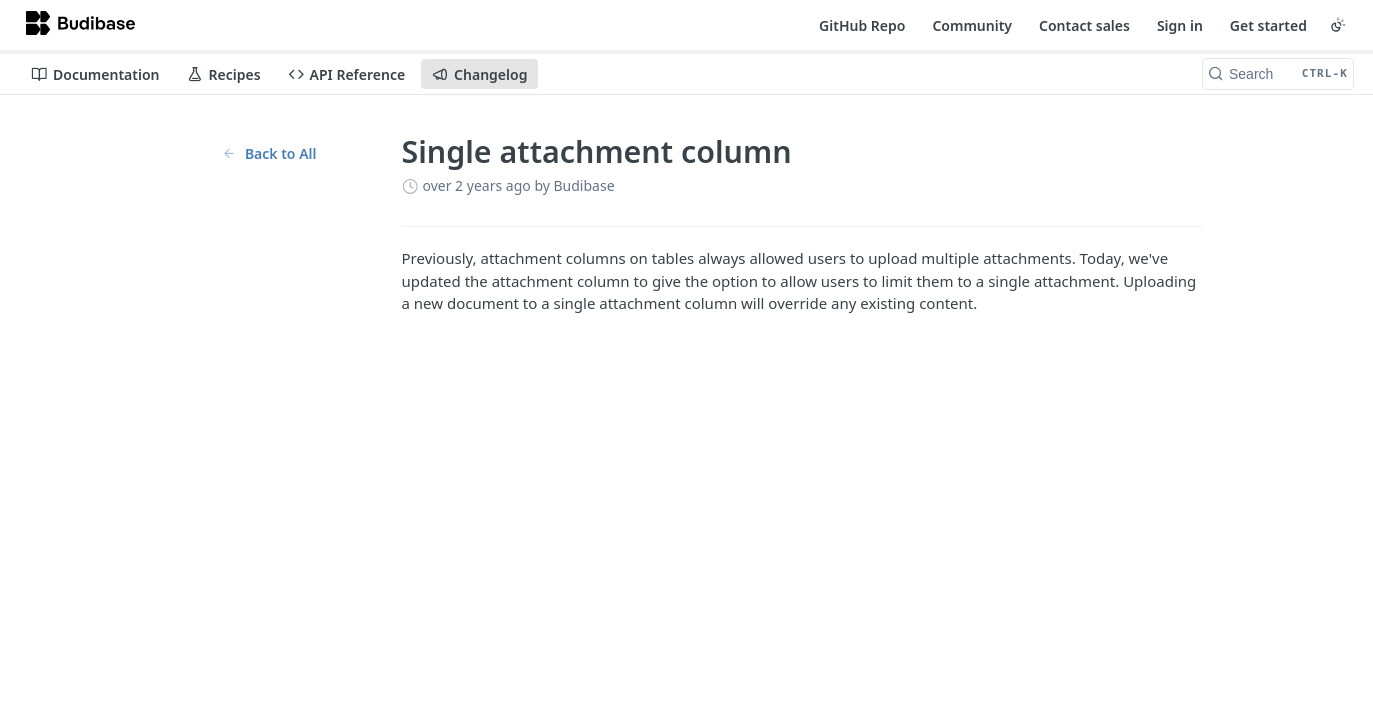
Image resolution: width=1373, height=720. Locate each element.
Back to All (269, 153)
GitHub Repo (862, 25)
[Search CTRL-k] (1278, 74)
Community (972, 25)
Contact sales (1084, 25)
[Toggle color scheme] (1338, 25)
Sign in (1180, 25)
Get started (1268, 25)
